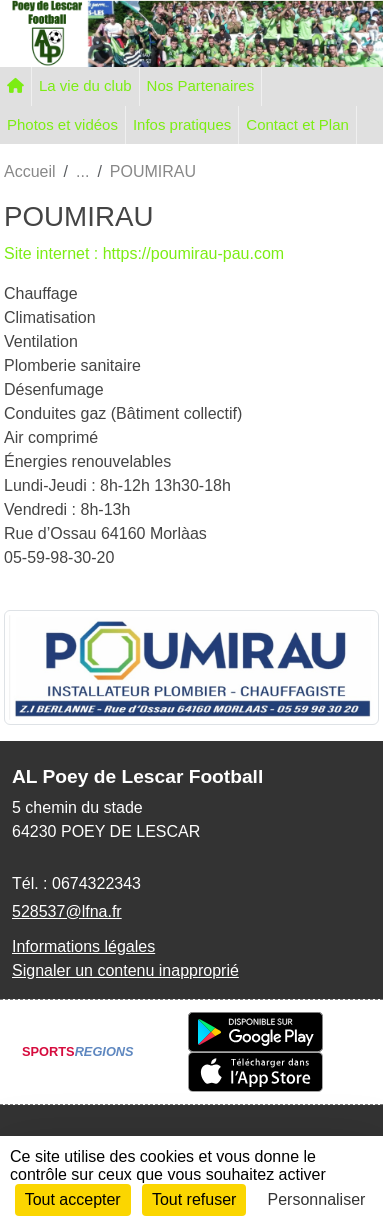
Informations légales (83, 946)
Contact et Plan (297, 124)
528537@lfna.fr (67, 911)
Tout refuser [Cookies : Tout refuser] (194, 1199)
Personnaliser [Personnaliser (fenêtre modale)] (317, 1199)
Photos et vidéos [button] (62, 124)
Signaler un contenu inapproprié (125, 970)
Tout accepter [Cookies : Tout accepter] (73, 1199)
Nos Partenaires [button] (201, 85)
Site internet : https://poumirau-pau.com (144, 253)
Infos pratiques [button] (182, 124)
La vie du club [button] (85, 85)
